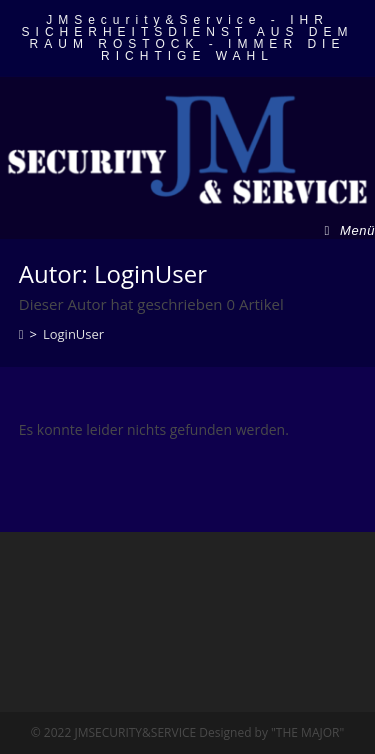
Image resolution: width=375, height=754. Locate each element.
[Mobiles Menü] (350, 231)
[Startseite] (21, 334)
